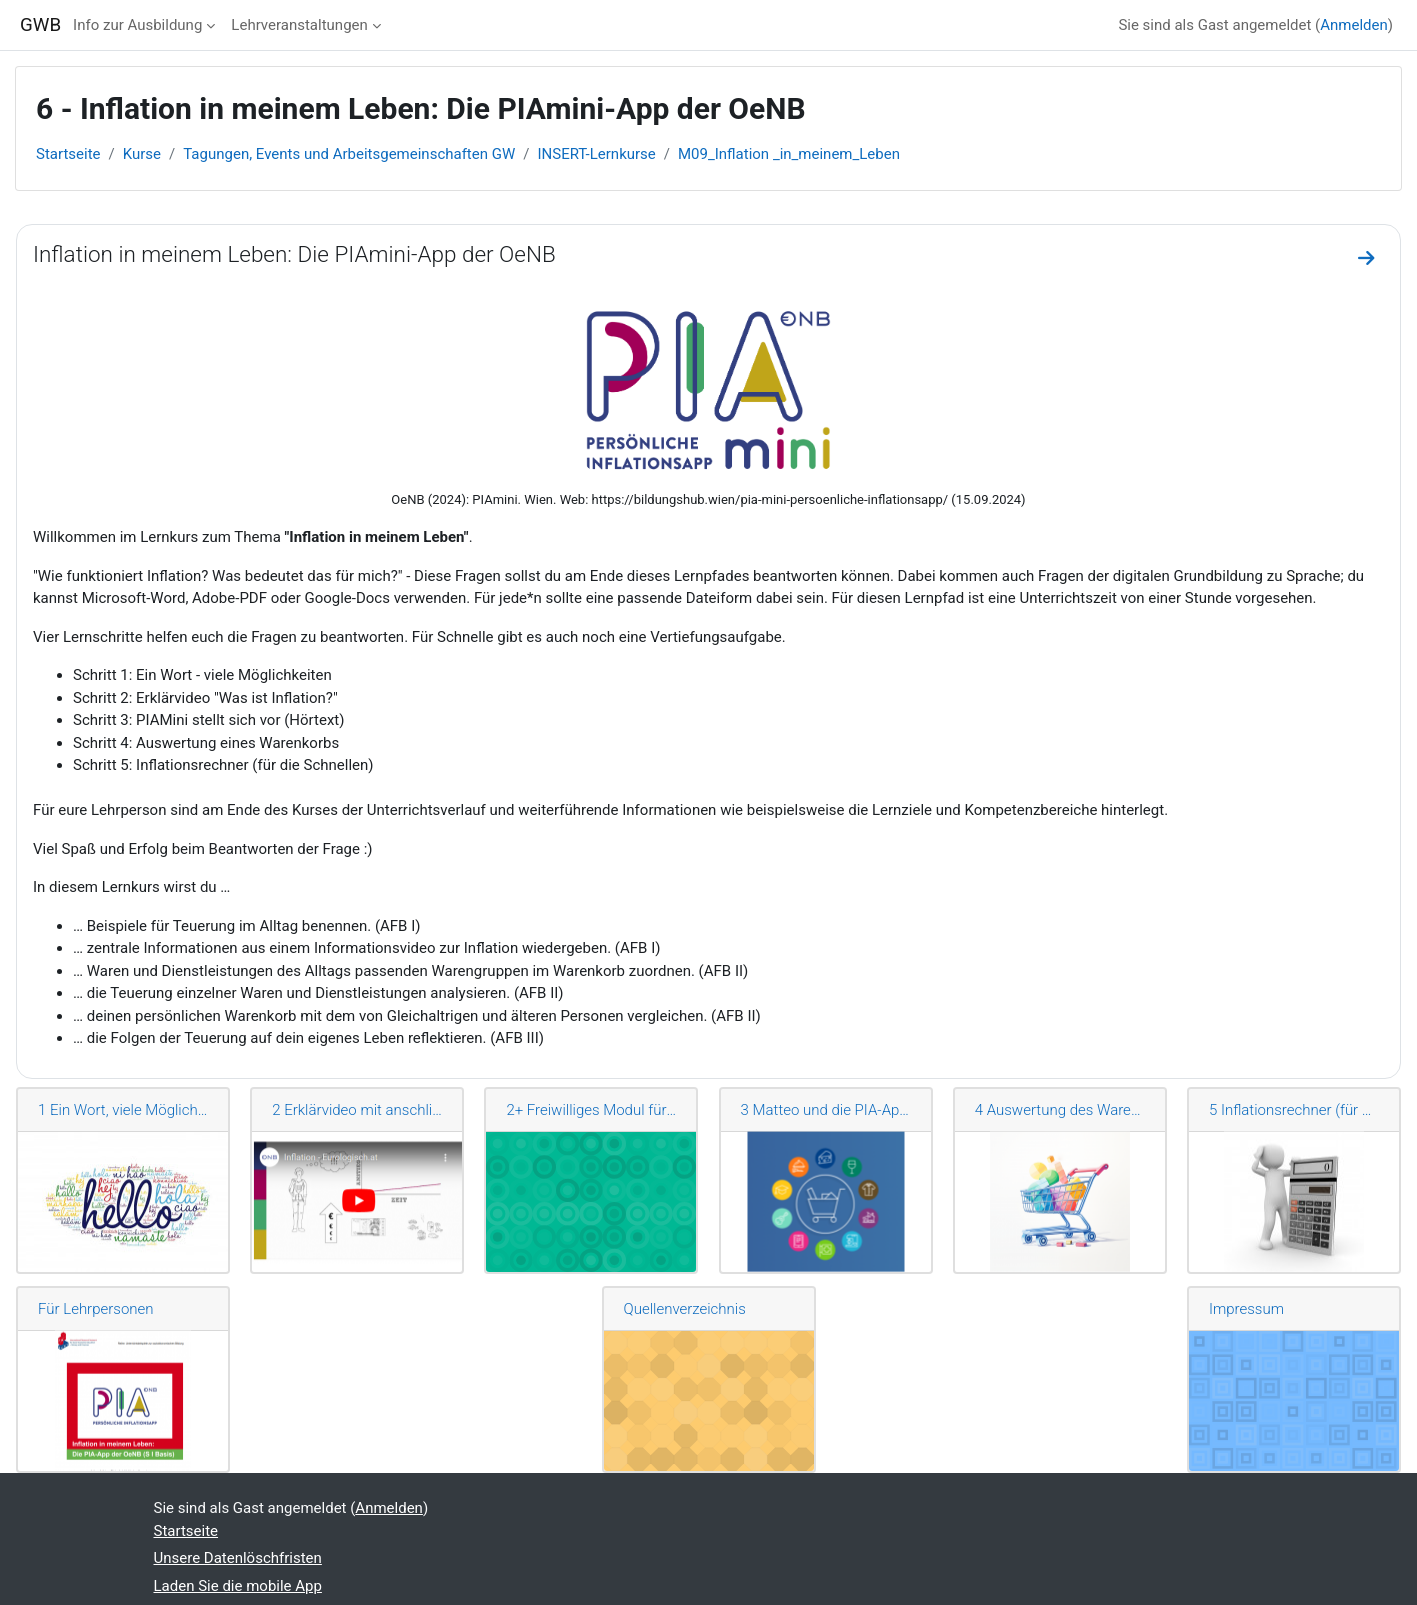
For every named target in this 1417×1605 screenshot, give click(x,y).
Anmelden (1354, 25)
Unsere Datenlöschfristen (238, 1558)
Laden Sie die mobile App (238, 1586)
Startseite (68, 154)
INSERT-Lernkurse (596, 154)
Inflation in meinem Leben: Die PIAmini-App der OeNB (294, 254)
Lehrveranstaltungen (299, 25)
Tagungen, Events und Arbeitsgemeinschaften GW (349, 154)
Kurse (142, 154)
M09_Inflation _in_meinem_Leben (789, 154)
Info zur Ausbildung (137, 25)
